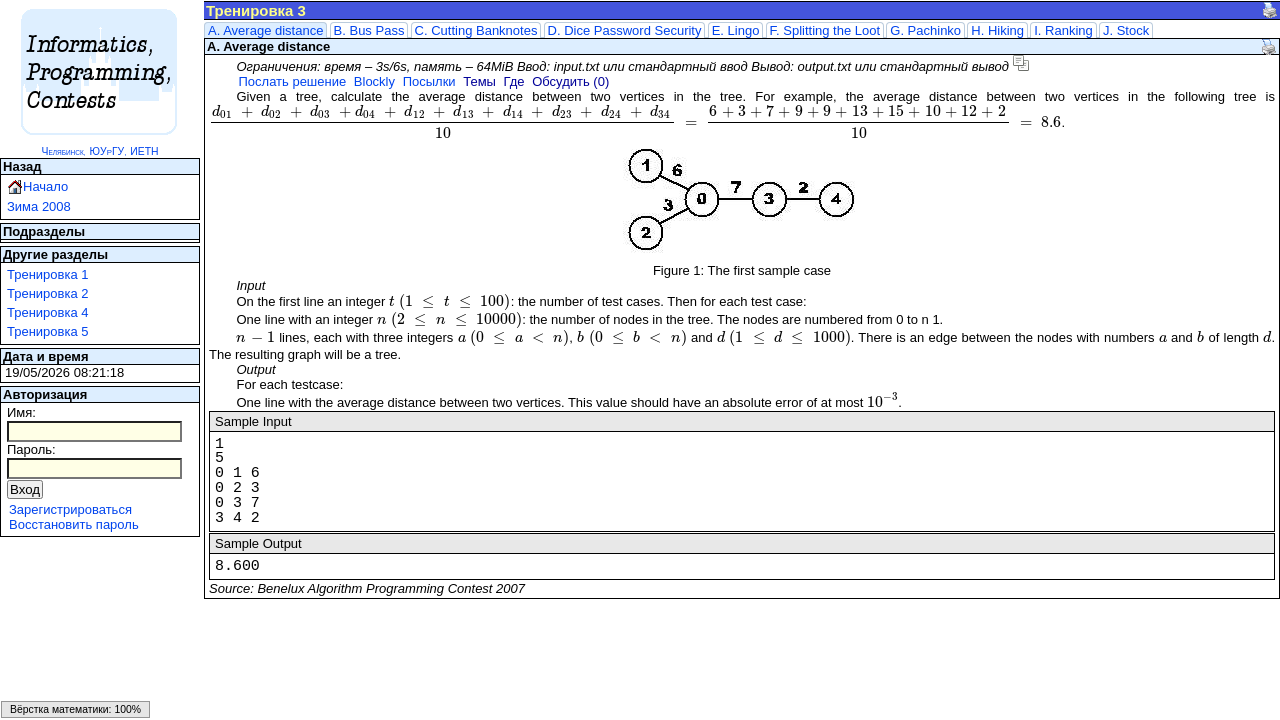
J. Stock (1126, 30)
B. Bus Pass (369, 30)
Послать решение (292, 81)
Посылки (429, 81)
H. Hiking (997, 30)
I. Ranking (1063, 30)
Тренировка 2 (48, 293)
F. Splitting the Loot (825, 30)
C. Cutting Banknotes (476, 30)
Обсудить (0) (570, 81)
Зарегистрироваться (70, 509)
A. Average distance (265, 30)
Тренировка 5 (48, 331)
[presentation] (635, 122)
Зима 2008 (39, 206)
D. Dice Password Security (625, 30)
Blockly (374, 81)
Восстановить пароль (74, 524)
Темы (479, 81)
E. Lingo (736, 30)
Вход (25, 489)
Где (514, 81)
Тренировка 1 (48, 274)
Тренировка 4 (48, 312)
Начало (45, 186)
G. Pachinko (925, 30)
